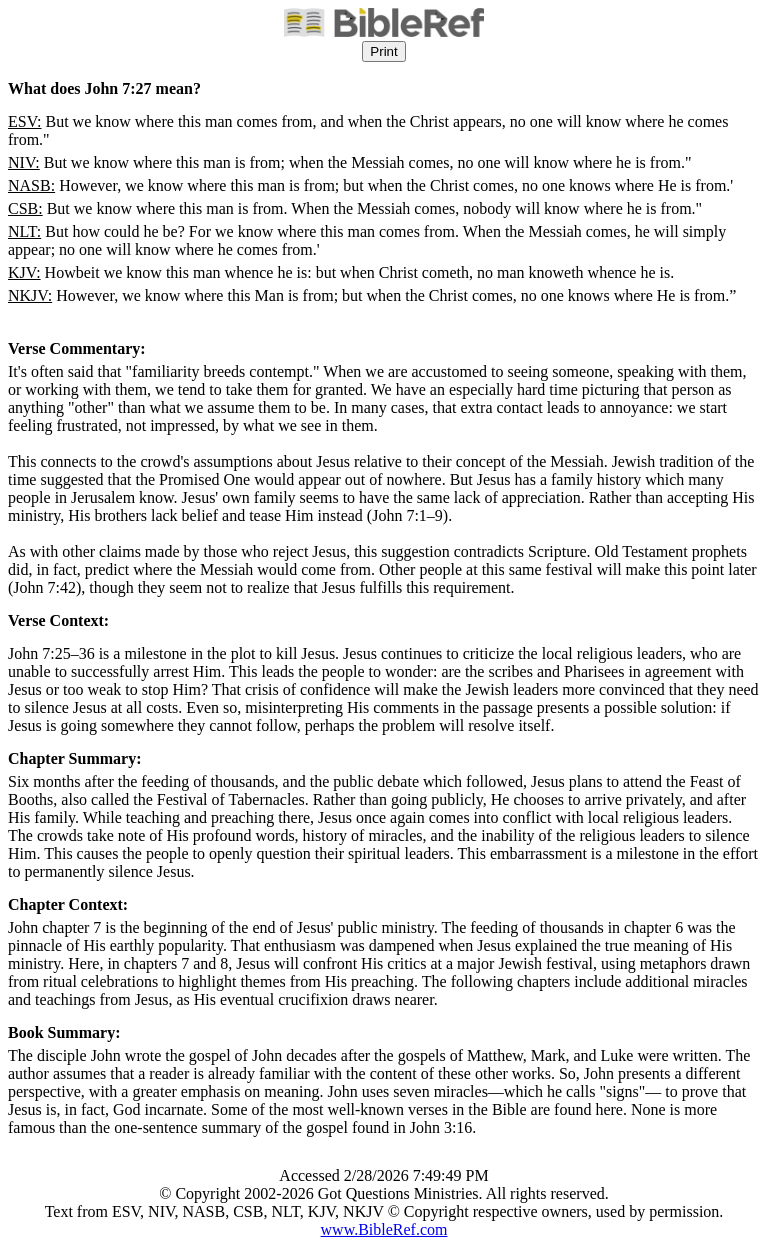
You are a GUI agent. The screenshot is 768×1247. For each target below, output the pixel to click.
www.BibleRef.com (384, 1229)
